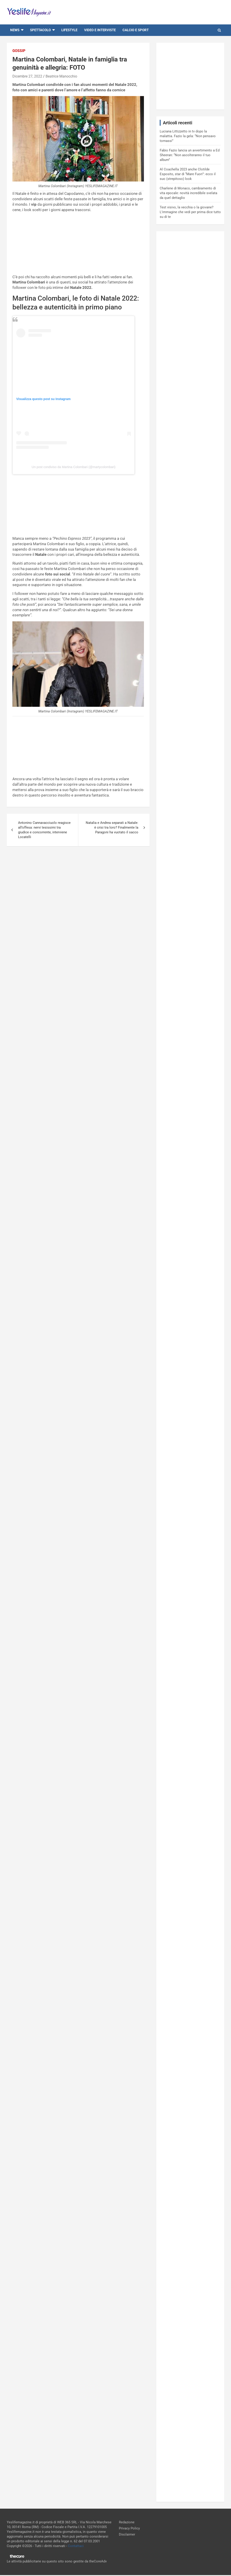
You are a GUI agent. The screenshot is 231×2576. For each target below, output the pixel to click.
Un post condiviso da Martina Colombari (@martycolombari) (73, 467)
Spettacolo (40, 30)
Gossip (18, 51)
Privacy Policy (129, 2528)
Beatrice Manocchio (61, 76)
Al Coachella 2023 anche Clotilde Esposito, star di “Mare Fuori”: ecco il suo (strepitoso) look (188, 174)
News (14, 30)
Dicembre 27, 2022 (27, 76)
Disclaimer (127, 2534)
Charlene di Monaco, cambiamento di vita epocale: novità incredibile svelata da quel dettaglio (188, 193)
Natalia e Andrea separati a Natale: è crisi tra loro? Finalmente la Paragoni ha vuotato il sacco (112, 827)
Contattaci (76, 2546)
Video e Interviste (100, 30)
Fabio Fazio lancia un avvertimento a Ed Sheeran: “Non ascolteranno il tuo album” (189, 155)
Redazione (126, 2522)
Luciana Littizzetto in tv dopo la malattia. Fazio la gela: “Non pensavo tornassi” (188, 136)
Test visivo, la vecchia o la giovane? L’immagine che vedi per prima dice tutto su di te (190, 212)
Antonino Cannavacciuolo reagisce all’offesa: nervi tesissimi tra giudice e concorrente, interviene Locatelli (44, 830)
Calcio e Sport (135, 30)
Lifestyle (69, 30)
